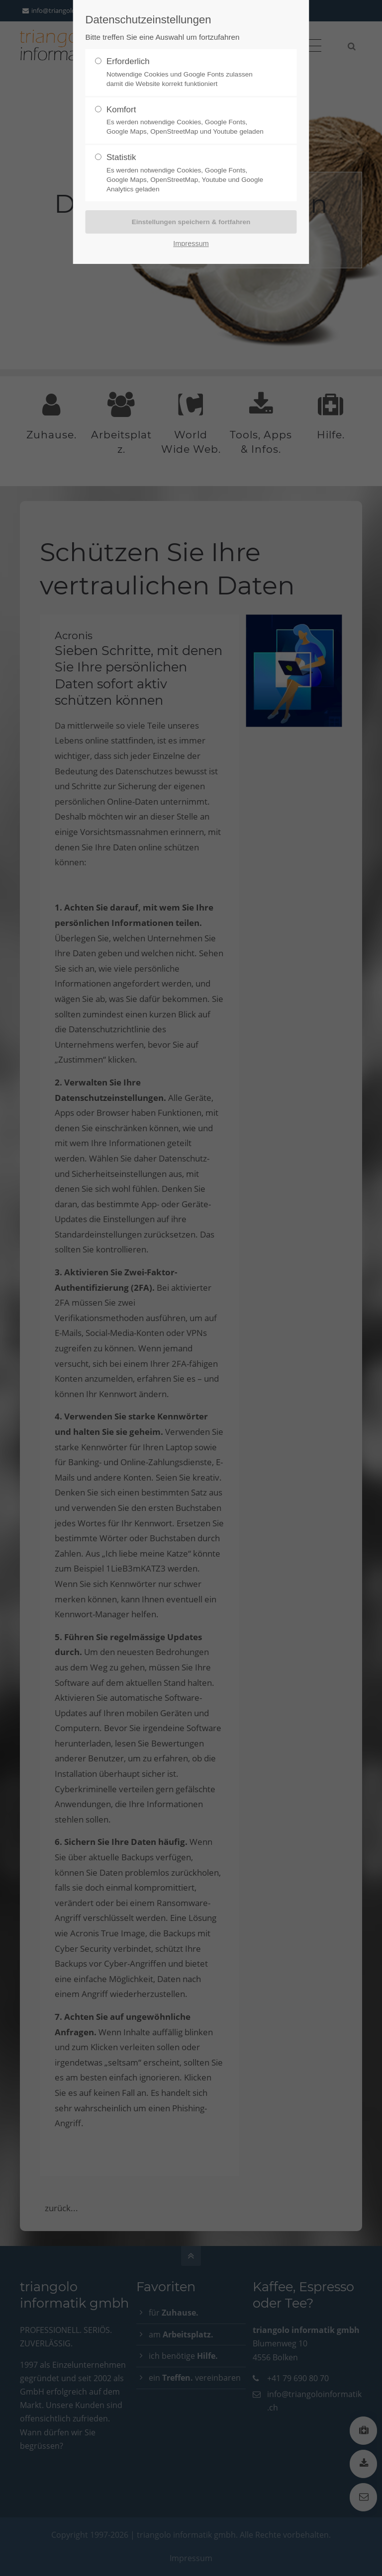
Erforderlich (187, 72)
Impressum (190, 244)
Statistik (187, 173)
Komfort (187, 121)
